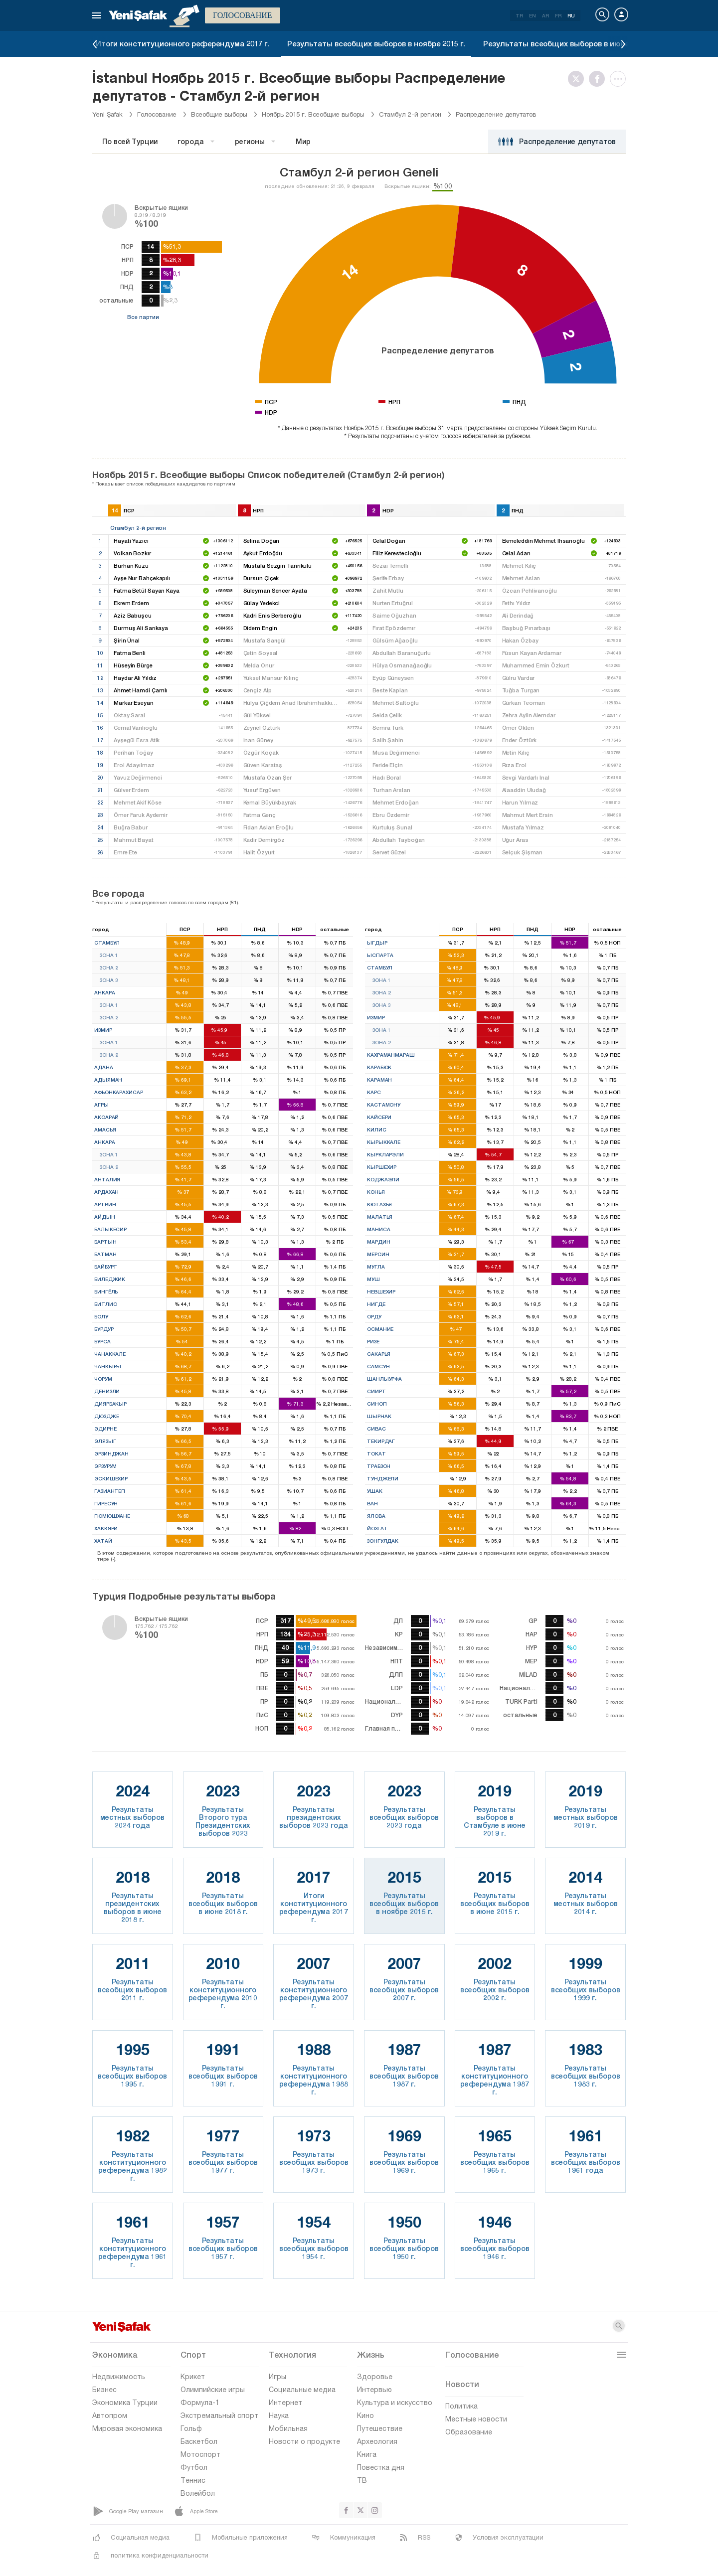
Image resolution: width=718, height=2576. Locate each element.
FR (558, 15)
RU (571, 15)
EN (532, 15)
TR (519, 15)
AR (545, 15)
